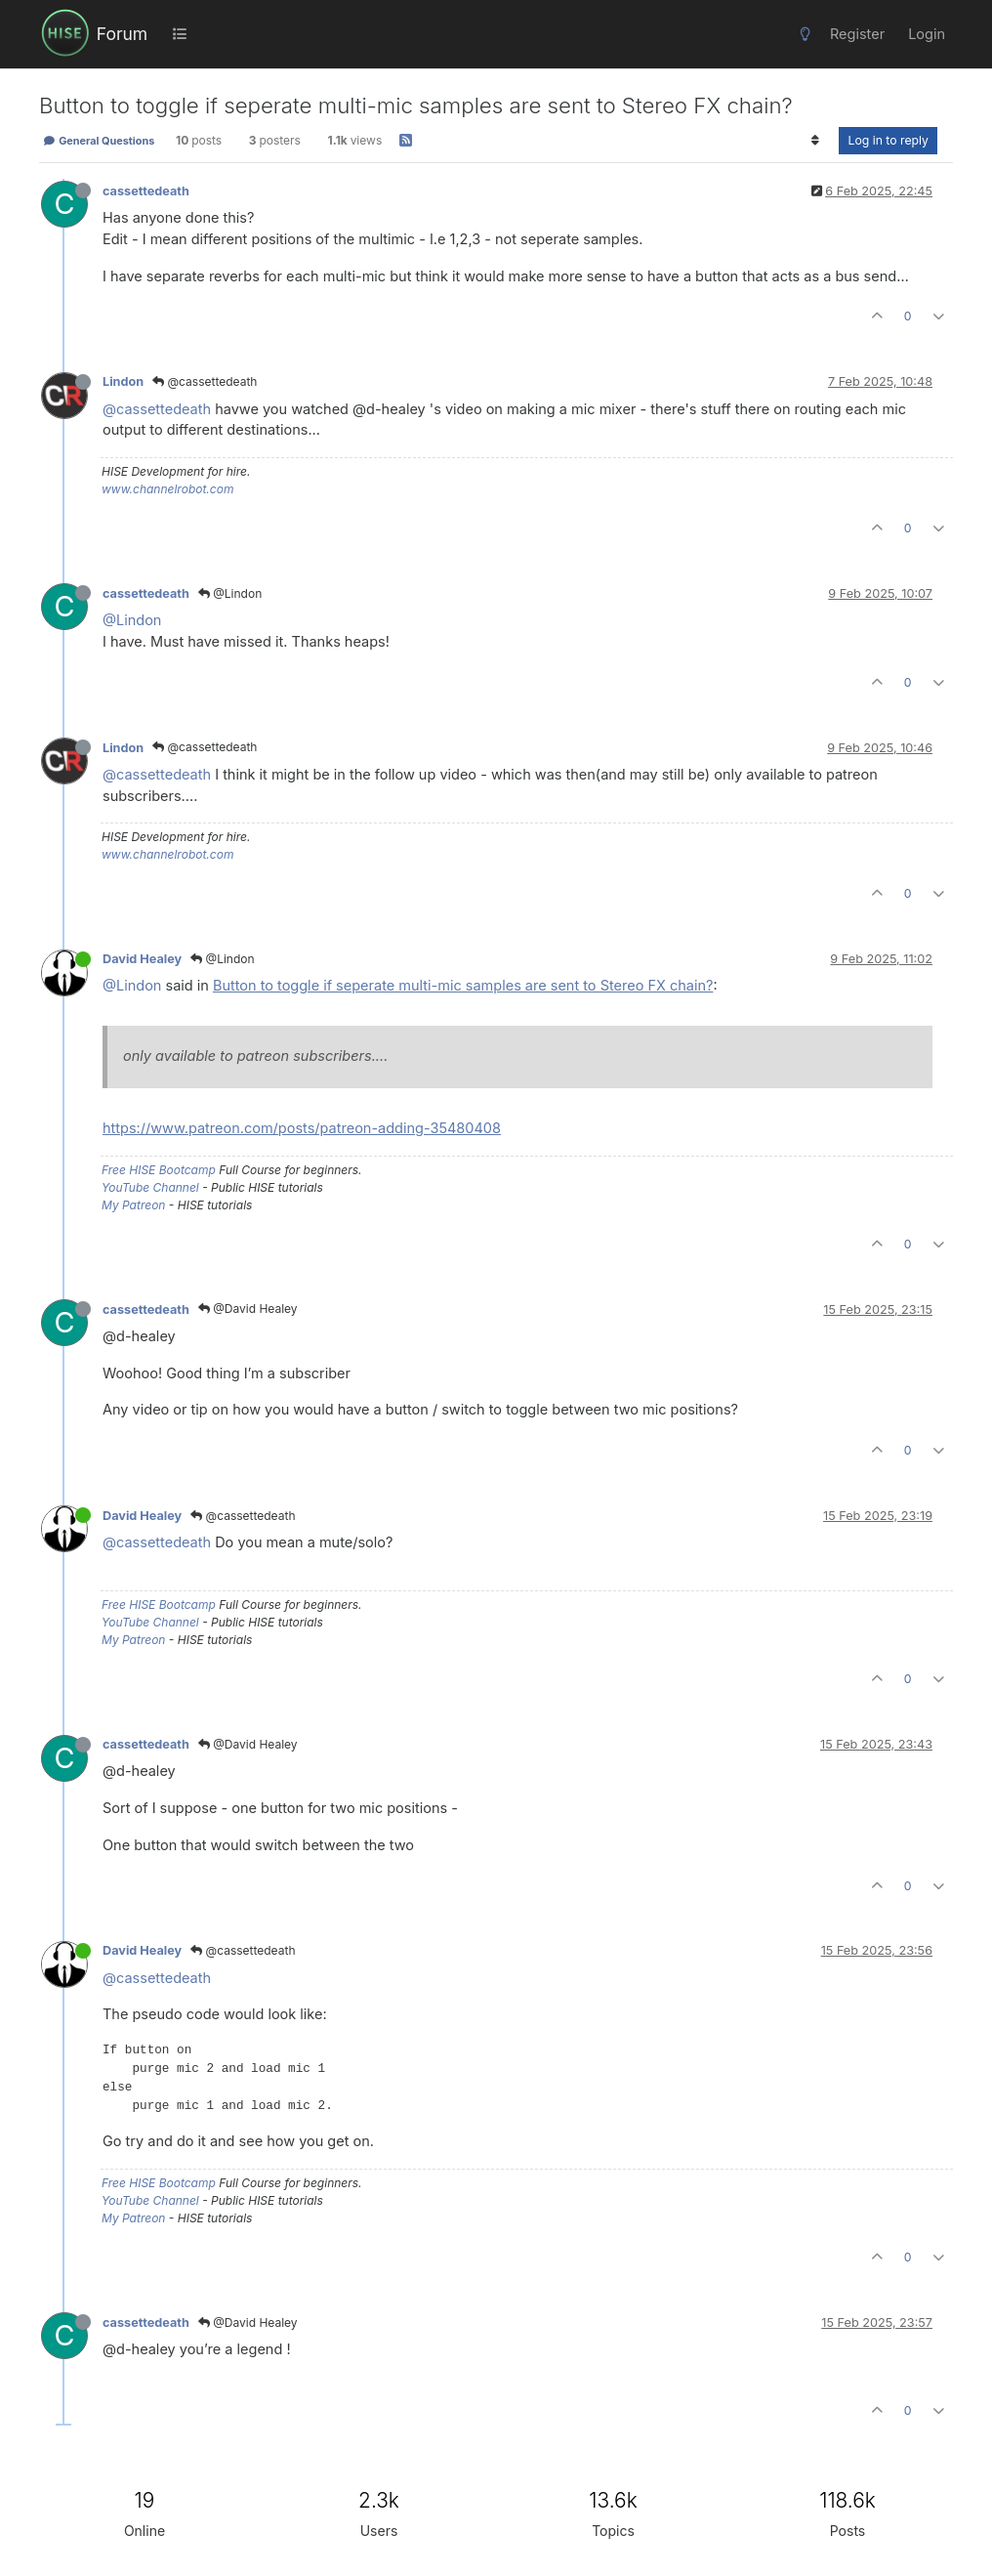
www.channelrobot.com (167, 489)
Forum (122, 33)
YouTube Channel (150, 1187)
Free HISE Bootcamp (159, 1169)
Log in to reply (888, 140)
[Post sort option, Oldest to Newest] (815, 140)
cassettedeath (146, 191)
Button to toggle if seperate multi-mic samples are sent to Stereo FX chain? (463, 985)
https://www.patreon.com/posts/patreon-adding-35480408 (302, 1127)
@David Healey (248, 1308)
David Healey (142, 958)
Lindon (123, 381)
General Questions (98, 141)
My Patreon (133, 1205)
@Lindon (230, 593)
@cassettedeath (204, 381)
